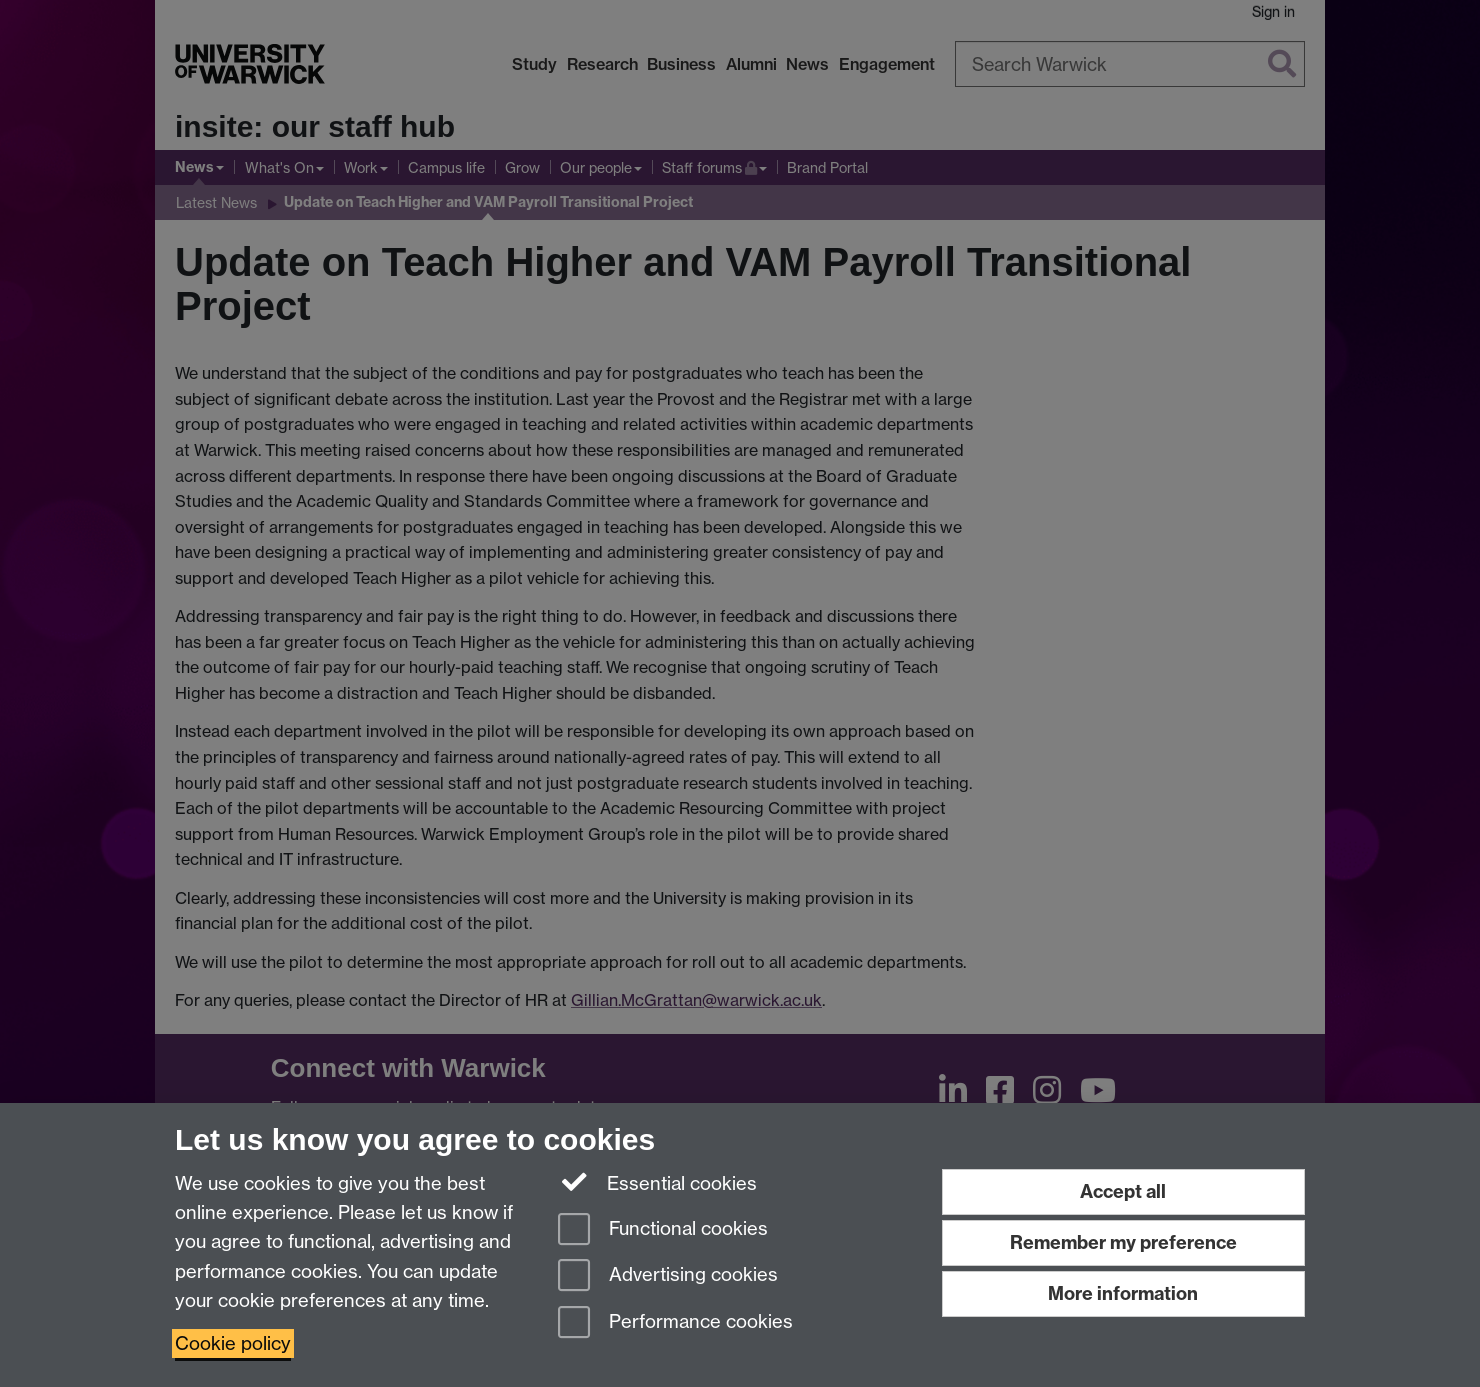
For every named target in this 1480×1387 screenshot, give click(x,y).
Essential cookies (657, 1182)
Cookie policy (233, 1343)
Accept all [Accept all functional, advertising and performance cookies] (1123, 1191)
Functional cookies (663, 1230)
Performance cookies (675, 1323)
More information (1123, 1293)
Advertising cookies (668, 1276)
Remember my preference (1123, 1242)
